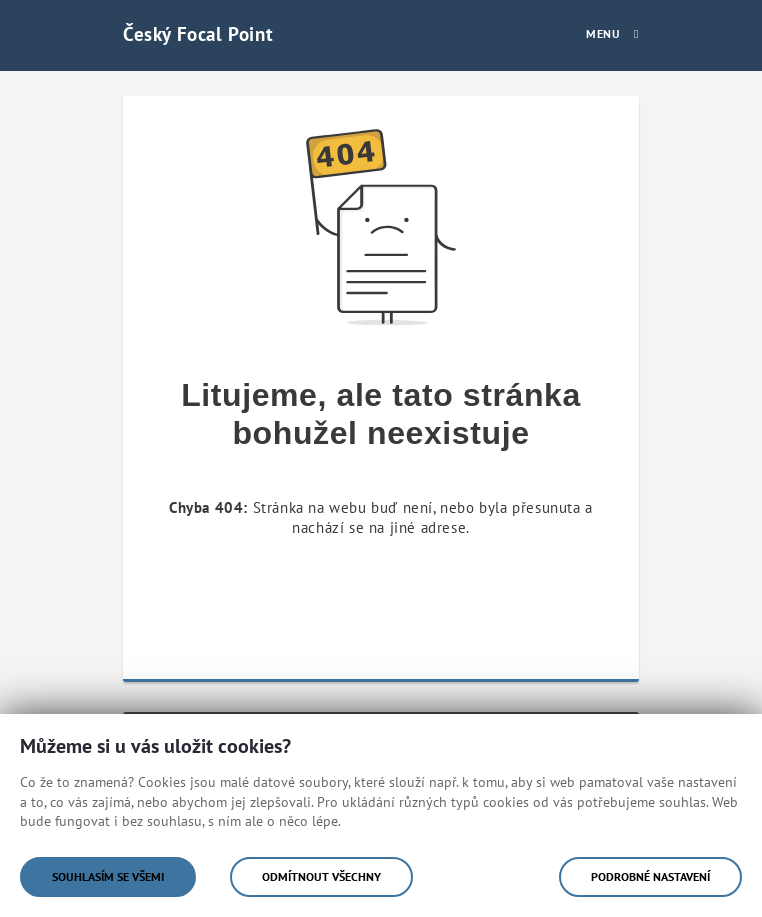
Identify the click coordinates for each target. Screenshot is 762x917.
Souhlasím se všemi (108, 876)
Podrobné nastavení (650, 876)
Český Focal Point (198, 33)
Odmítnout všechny (321, 876)
